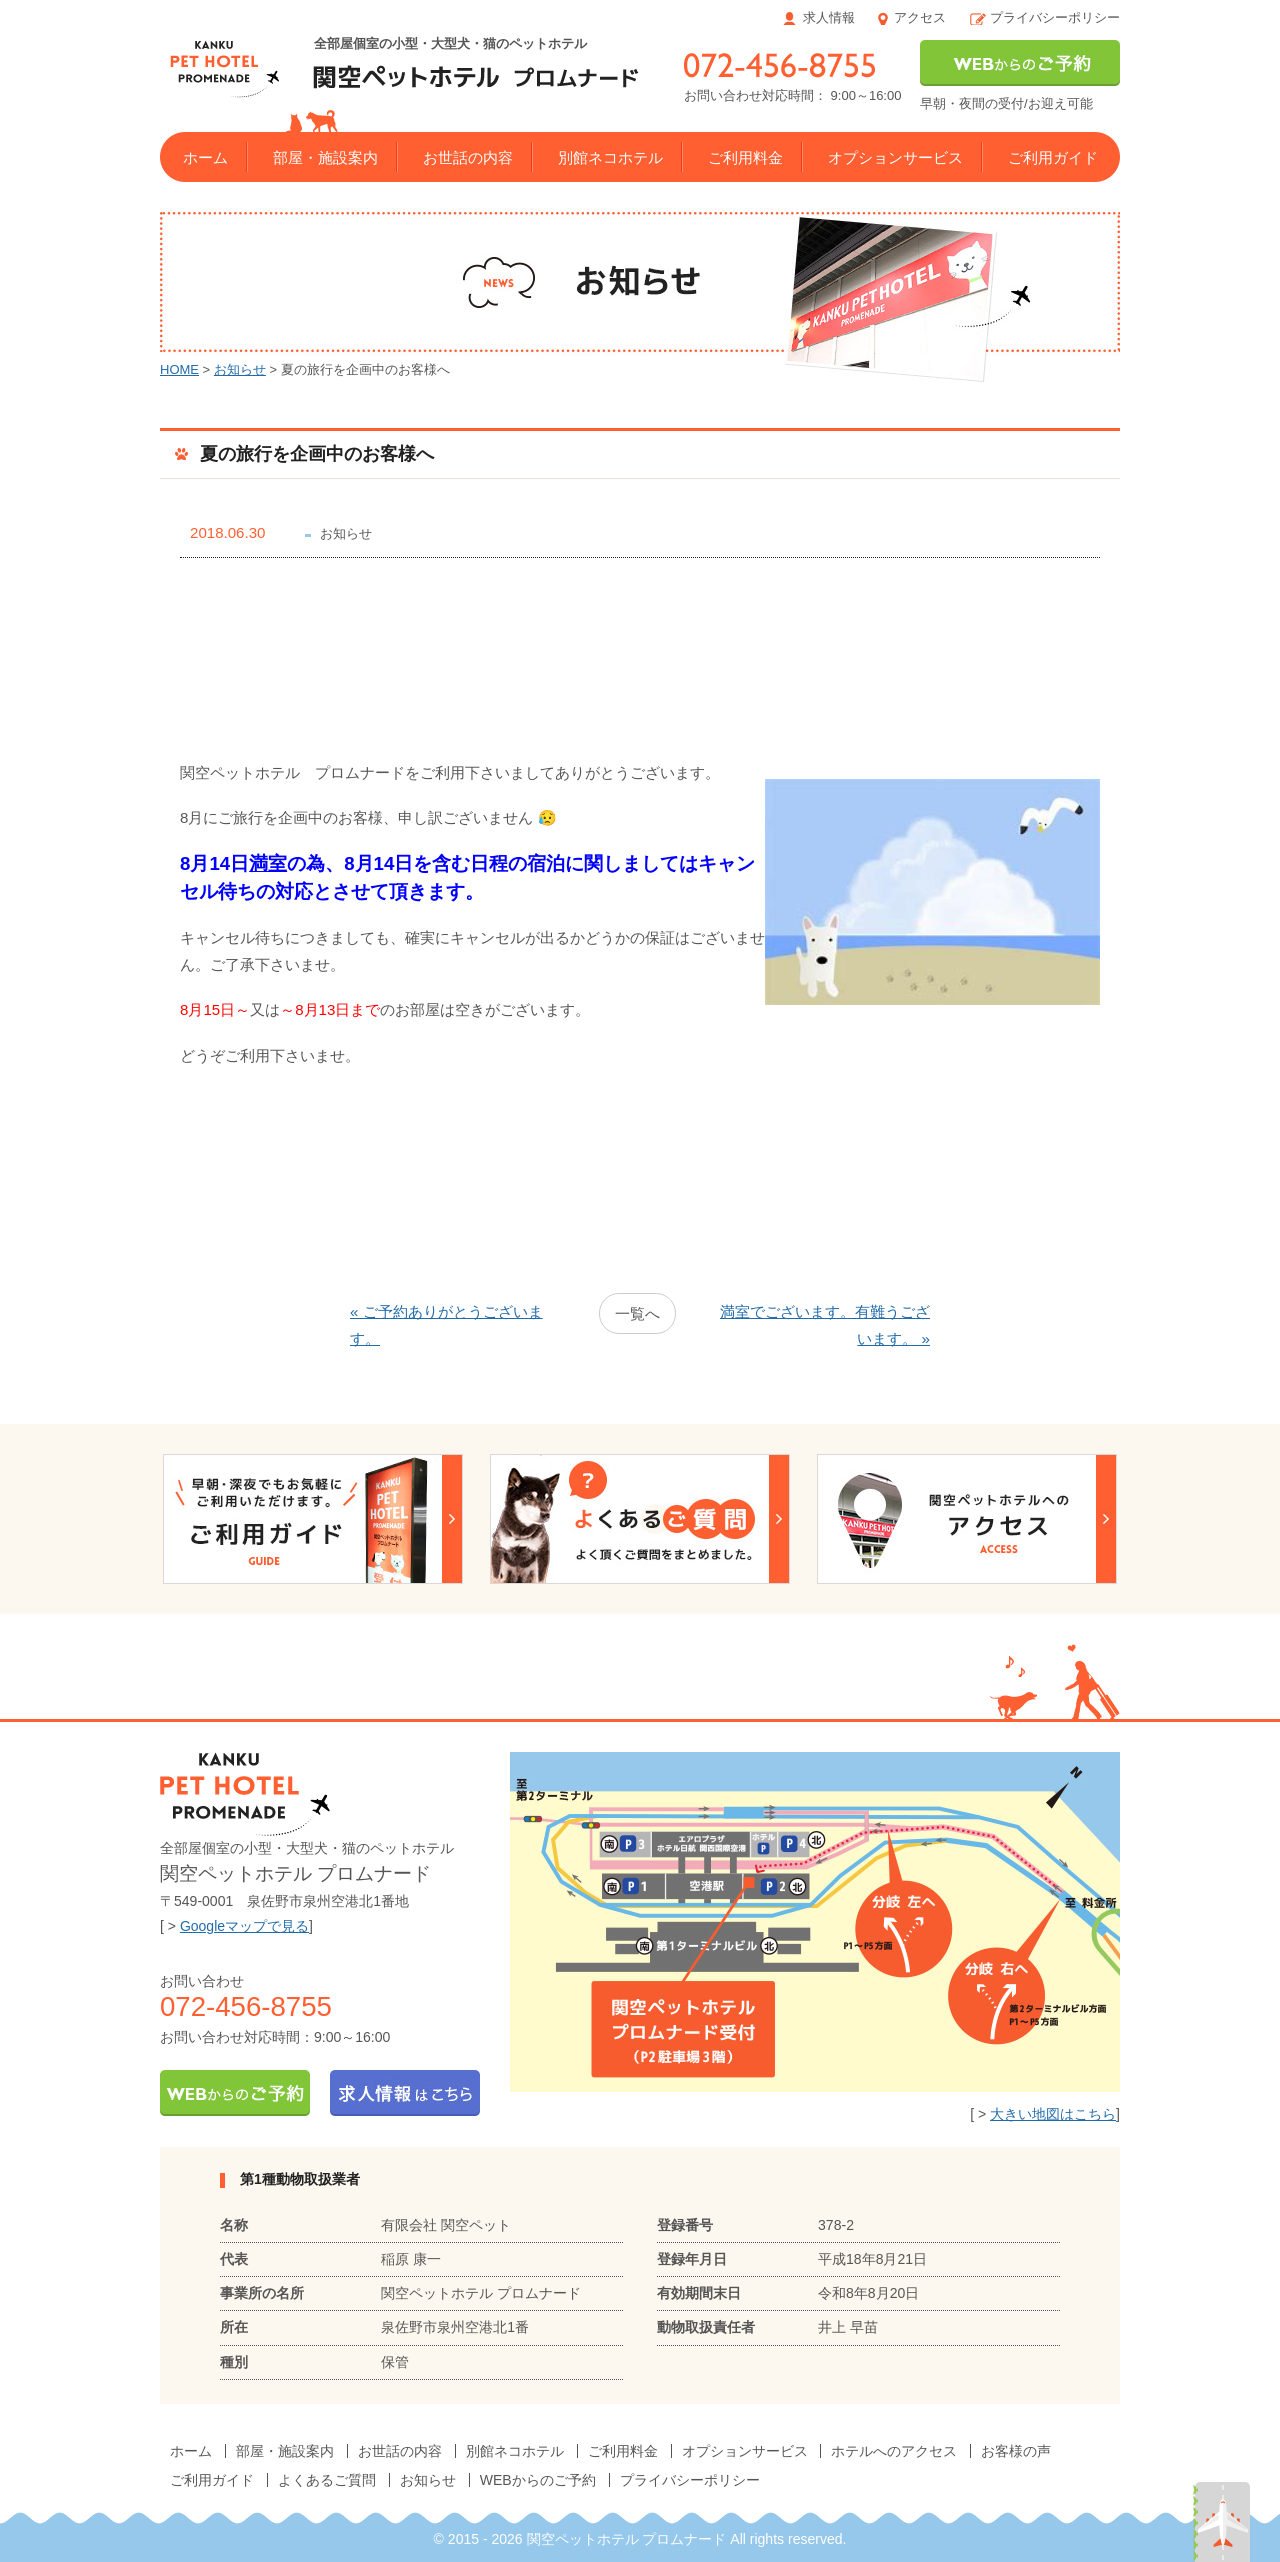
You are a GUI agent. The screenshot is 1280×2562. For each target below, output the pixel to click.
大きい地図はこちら (1053, 2114)
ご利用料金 (745, 157)
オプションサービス (895, 157)
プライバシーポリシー (1055, 17)
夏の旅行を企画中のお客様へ (317, 454)
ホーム (205, 157)
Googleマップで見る (244, 1926)
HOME (179, 369)
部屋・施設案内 (325, 157)
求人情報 (829, 17)
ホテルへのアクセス (894, 2451)
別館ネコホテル (610, 157)
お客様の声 (1016, 2451)
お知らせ (240, 369)
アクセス (920, 17)
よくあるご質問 (327, 2480)
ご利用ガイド (1053, 157)
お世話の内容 (468, 157)
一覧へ (637, 1313)
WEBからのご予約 (538, 2480)
